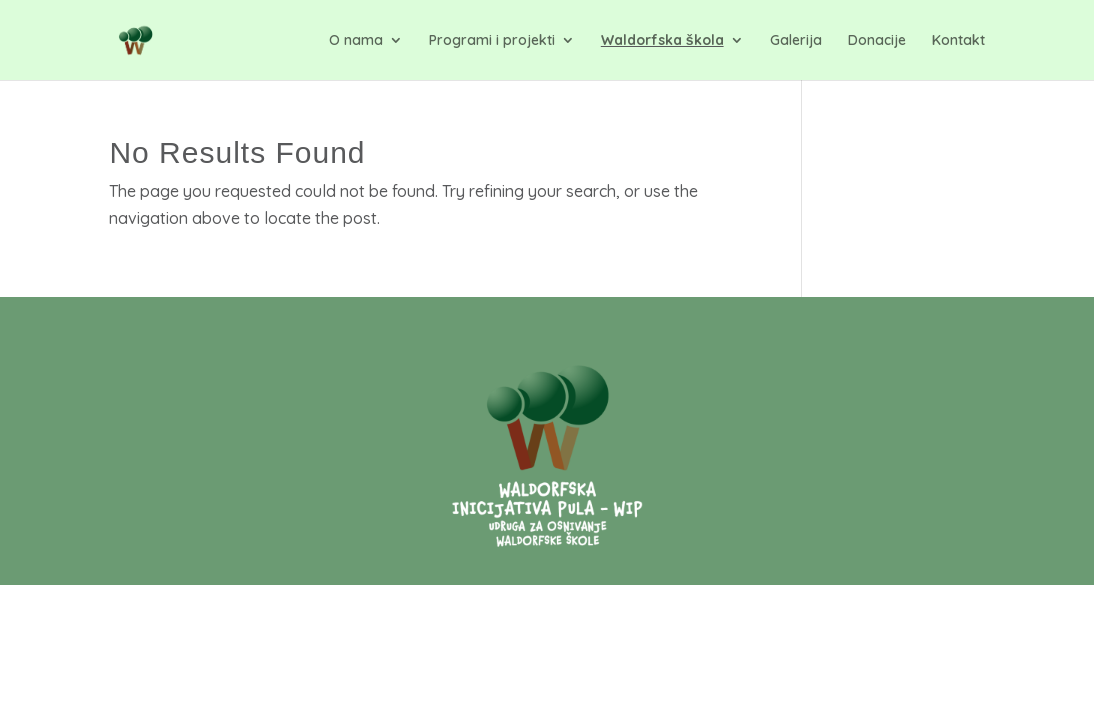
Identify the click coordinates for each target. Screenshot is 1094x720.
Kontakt (958, 41)
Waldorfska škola (662, 41)
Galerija (796, 41)
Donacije (877, 41)
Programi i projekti (492, 41)
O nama (356, 41)
